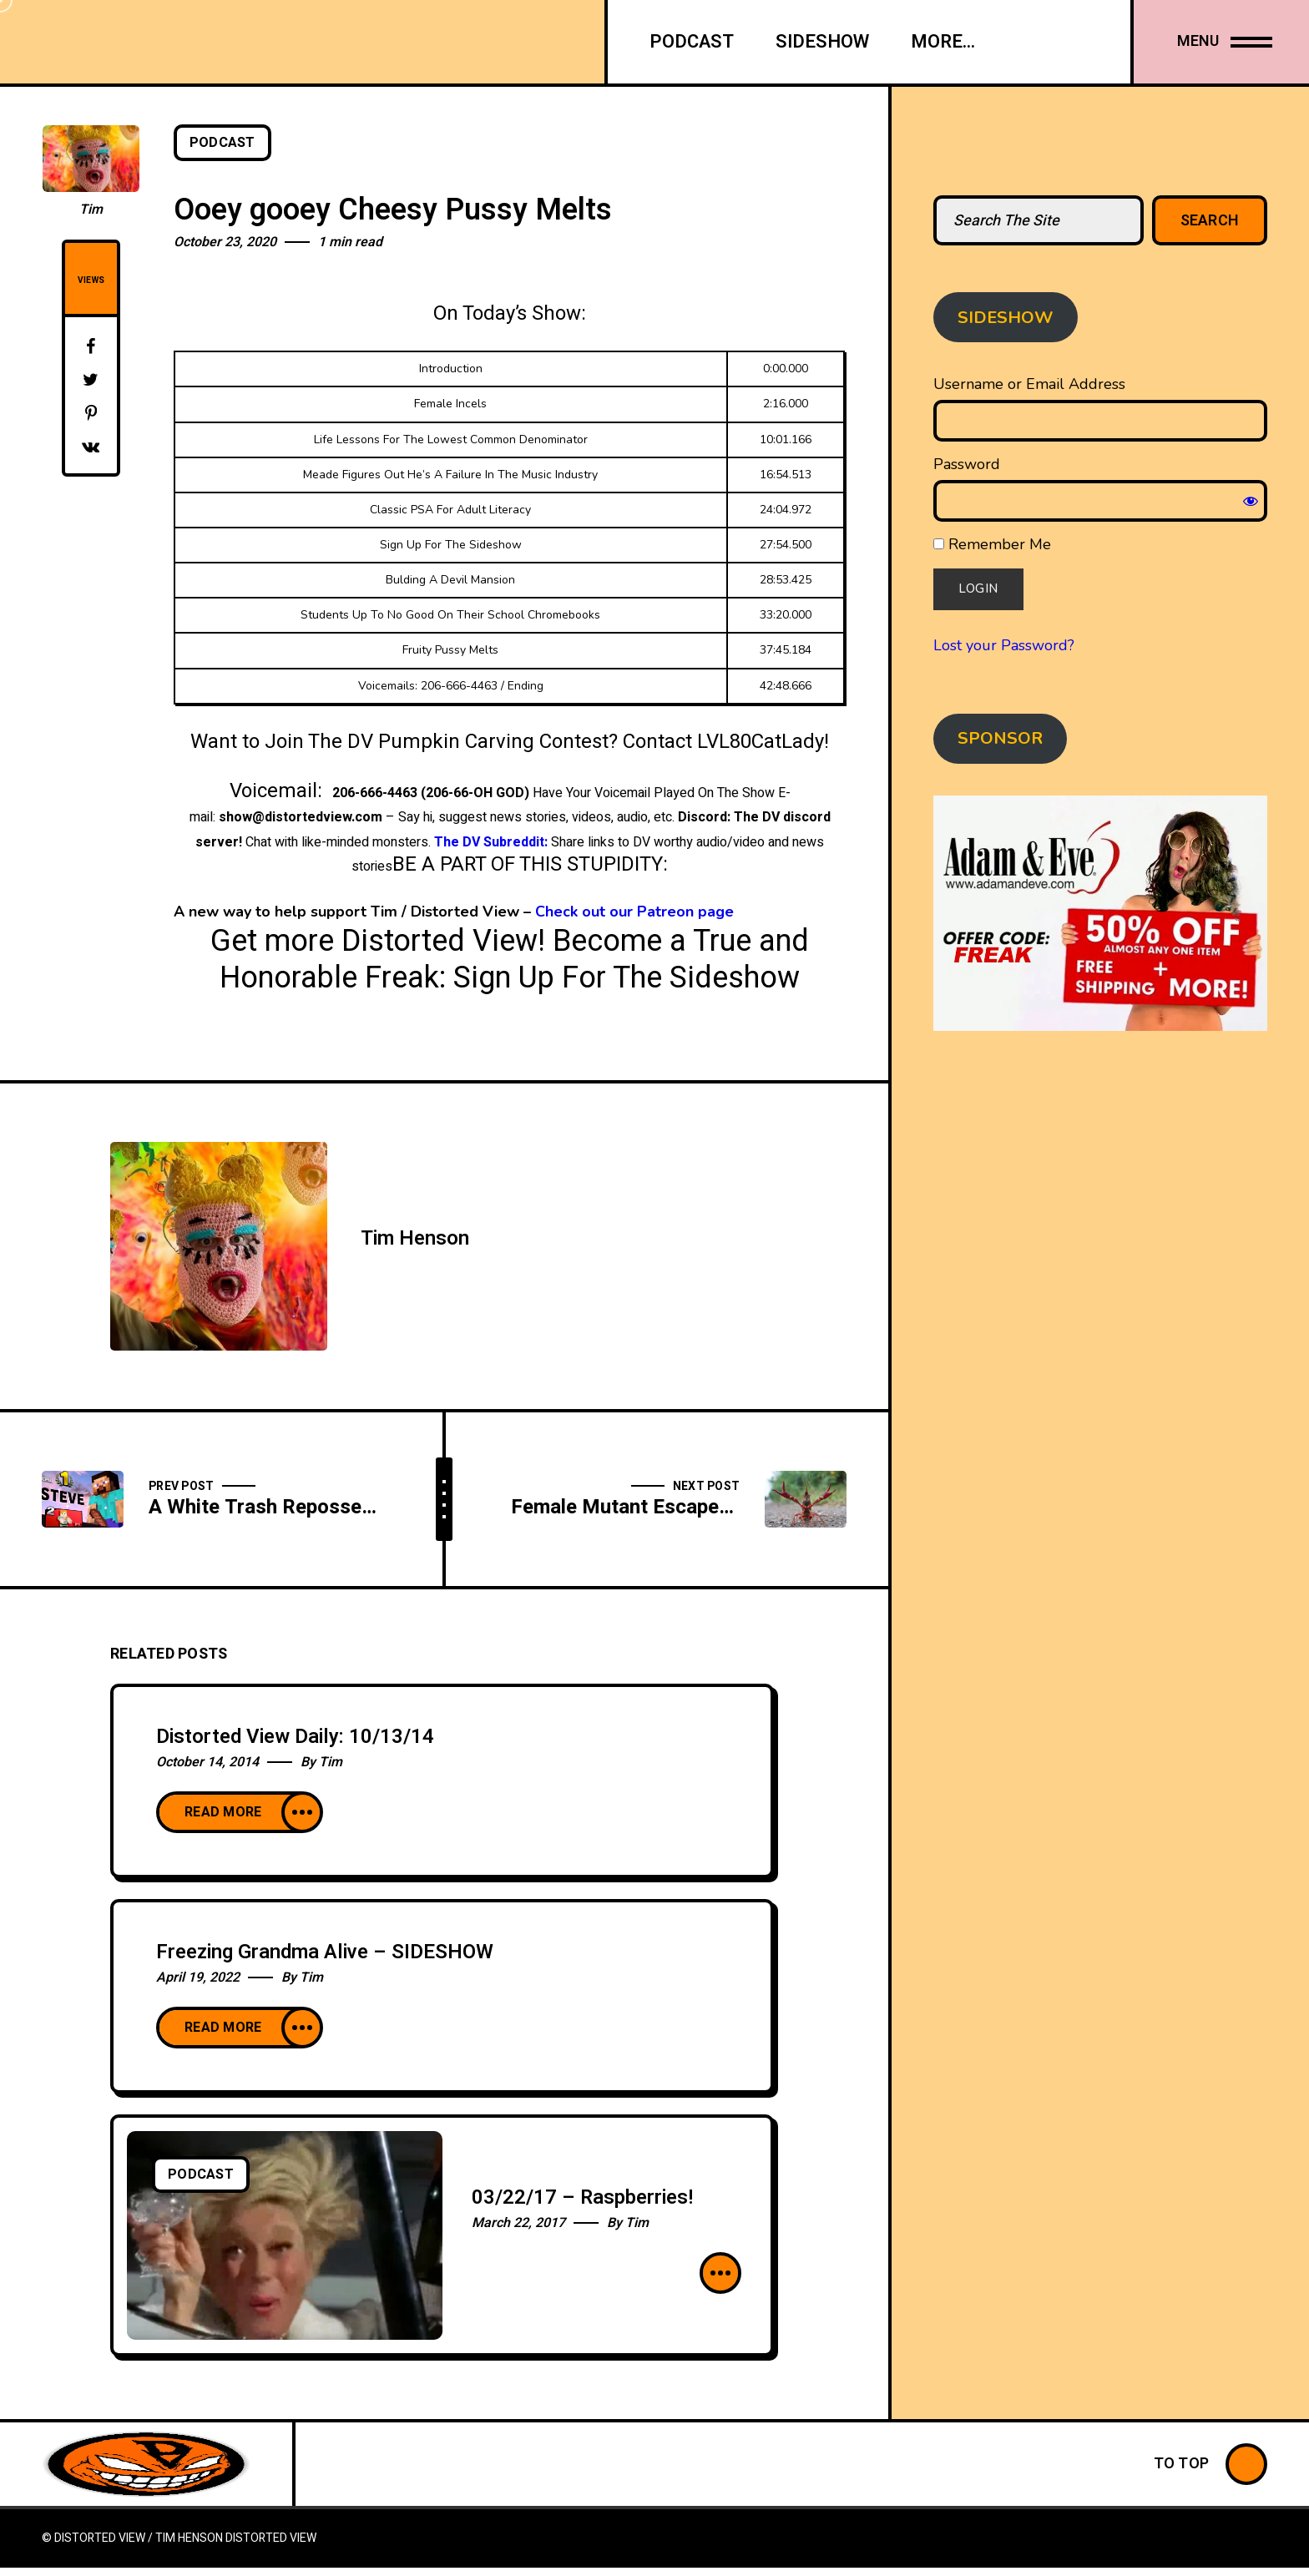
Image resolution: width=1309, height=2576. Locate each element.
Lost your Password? (1003, 645)
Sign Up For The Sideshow (626, 978)
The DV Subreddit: (491, 842)
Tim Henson (415, 1238)
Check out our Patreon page (634, 912)
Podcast (222, 143)
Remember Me (992, 544)
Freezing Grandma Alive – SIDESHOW (324, 1952)
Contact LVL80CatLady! (726, 741)
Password (966, 464)
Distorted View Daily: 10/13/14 (295, 1736)
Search (1210, 221)
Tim (91, 210)
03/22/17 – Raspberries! (582, 2197)
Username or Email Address (1029, 384)
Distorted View (270, 2538)
